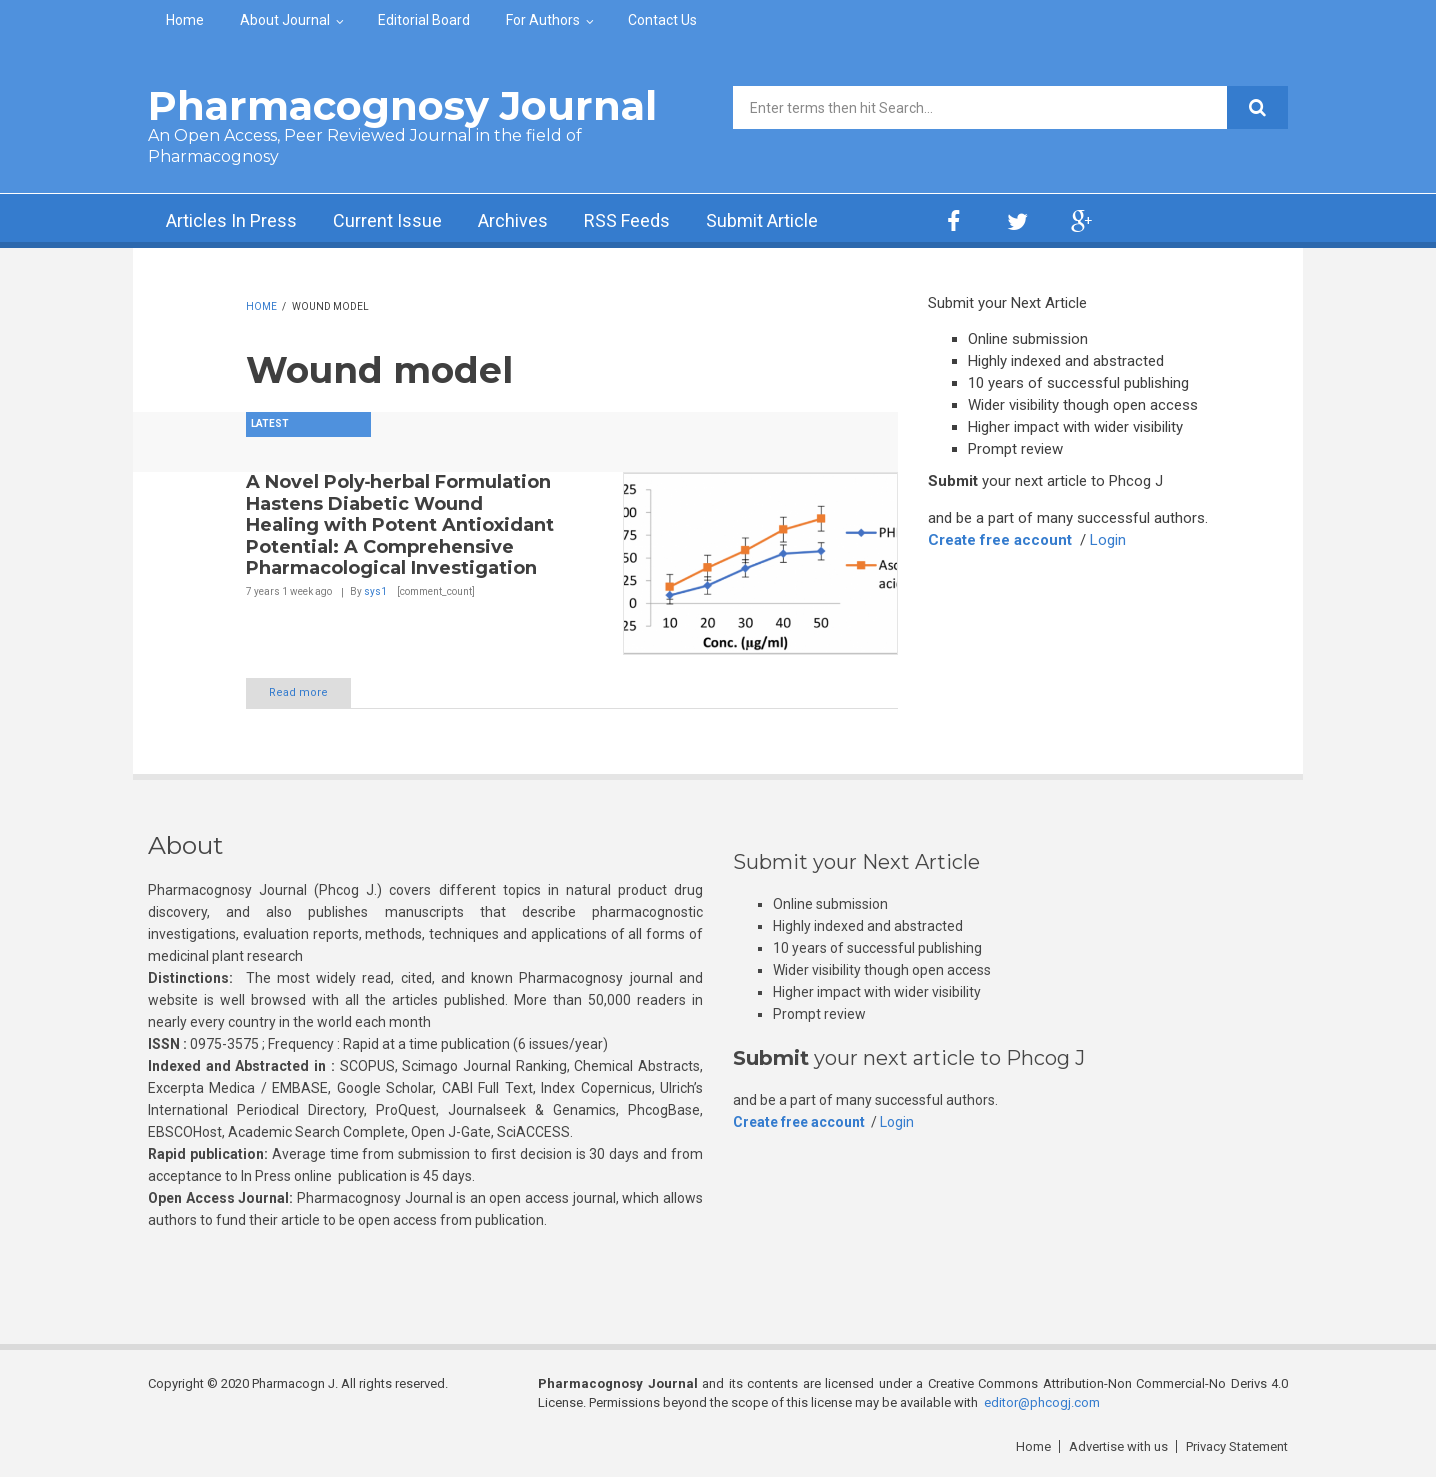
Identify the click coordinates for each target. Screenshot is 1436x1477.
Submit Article (762, 220)
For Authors (543, 20)
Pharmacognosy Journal (402, 105)
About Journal (285, 20)
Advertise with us (1118, 1446)
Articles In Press (231, 220)
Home (185, 20)
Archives (513, 220)
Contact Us (662, 20)
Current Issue (387, 220)
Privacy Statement (1237, 1446)
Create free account (1000, 540)
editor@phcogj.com (1042, 1402)
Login (1108, 540)
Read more (298, 692)
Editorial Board (424, 20)
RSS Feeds (627, 220)
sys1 (375, 591)
